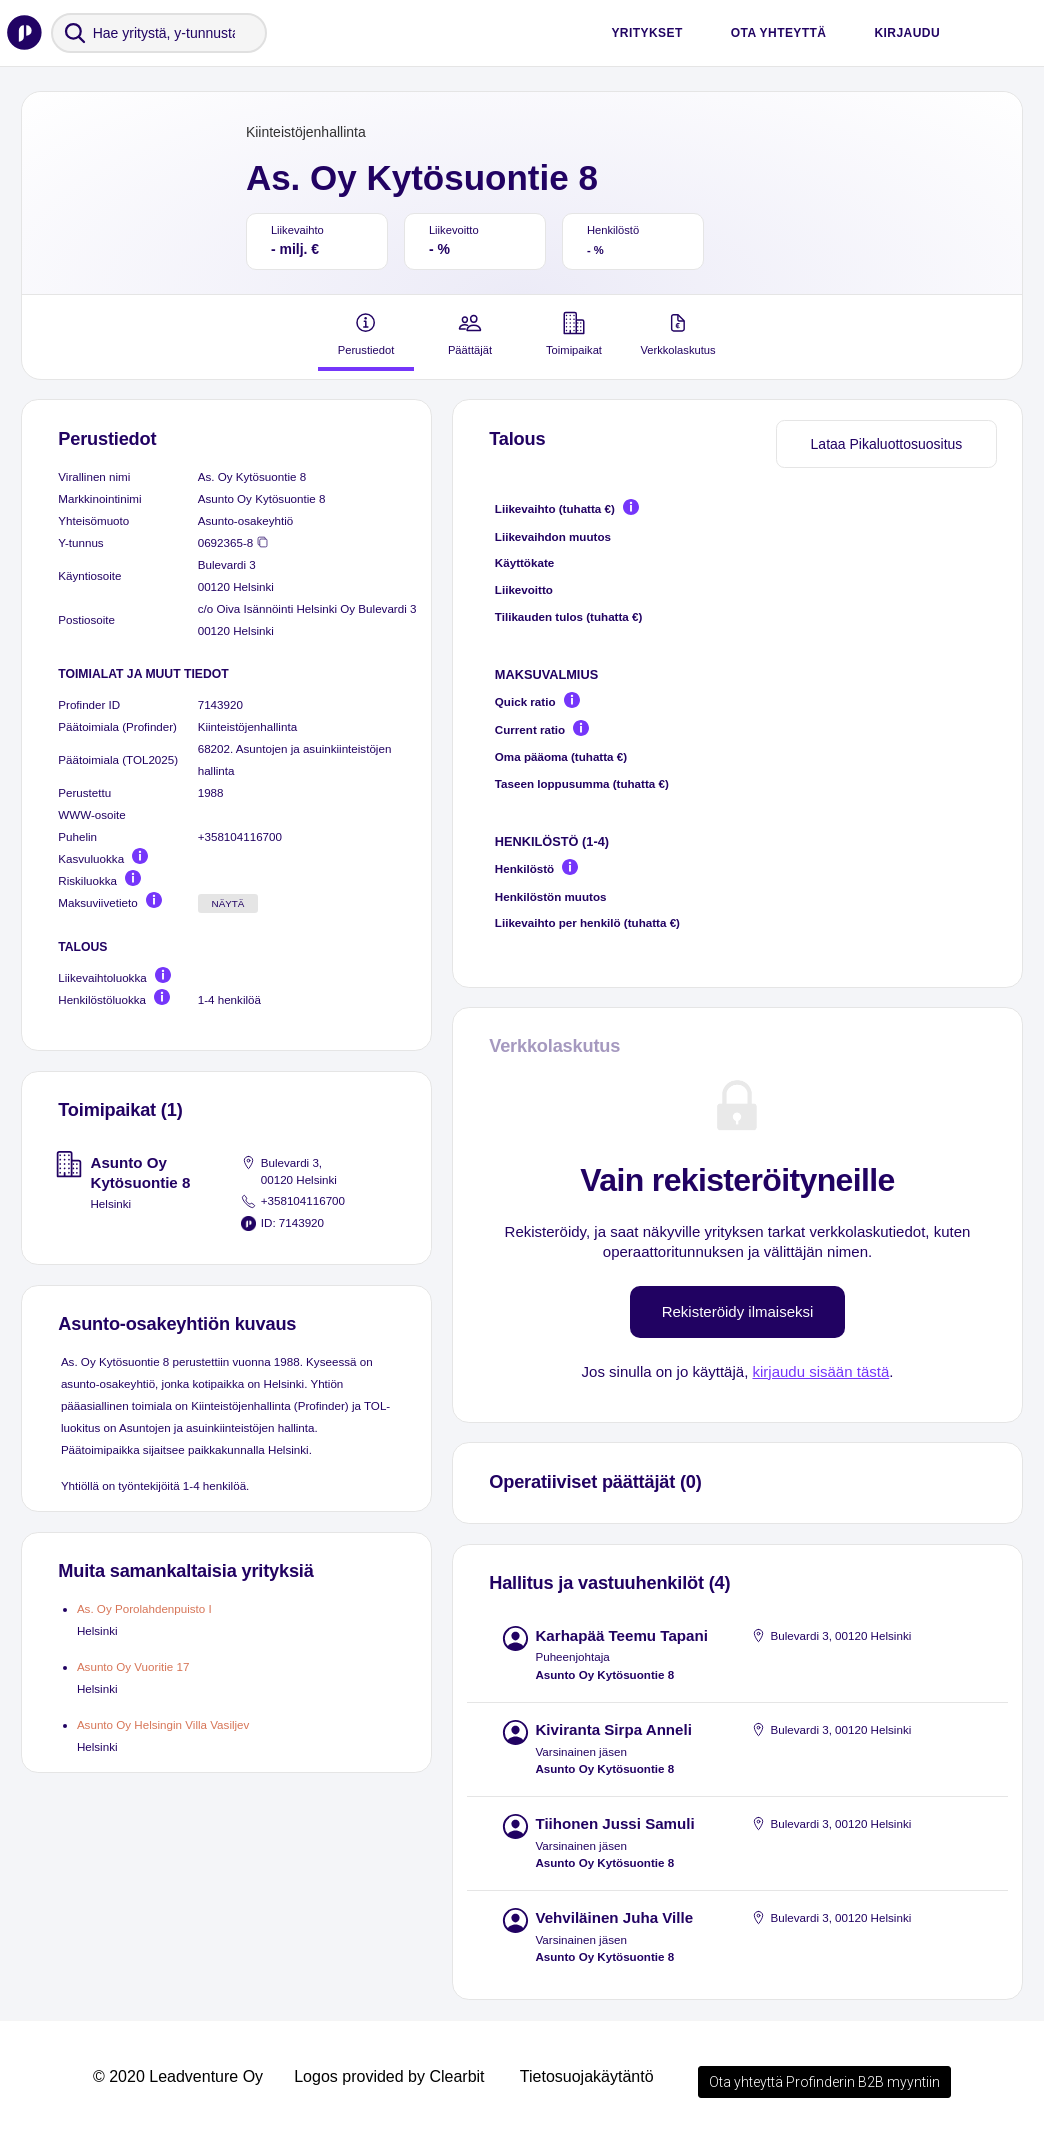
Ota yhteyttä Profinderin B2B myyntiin (824, 2082)
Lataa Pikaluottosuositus (887, 444)
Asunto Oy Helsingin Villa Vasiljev (163, 1724)
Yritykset (646, 33)
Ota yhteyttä (779, 33)
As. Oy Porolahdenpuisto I (144, 1608)
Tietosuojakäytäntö (587, 2076)
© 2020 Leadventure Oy (178, 2076)
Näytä (228, 903)
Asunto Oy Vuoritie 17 (133, 1666)
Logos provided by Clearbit (389, 2076)
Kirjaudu (907, 33)
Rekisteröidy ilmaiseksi (738, 1311)
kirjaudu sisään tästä (820, 1371)
